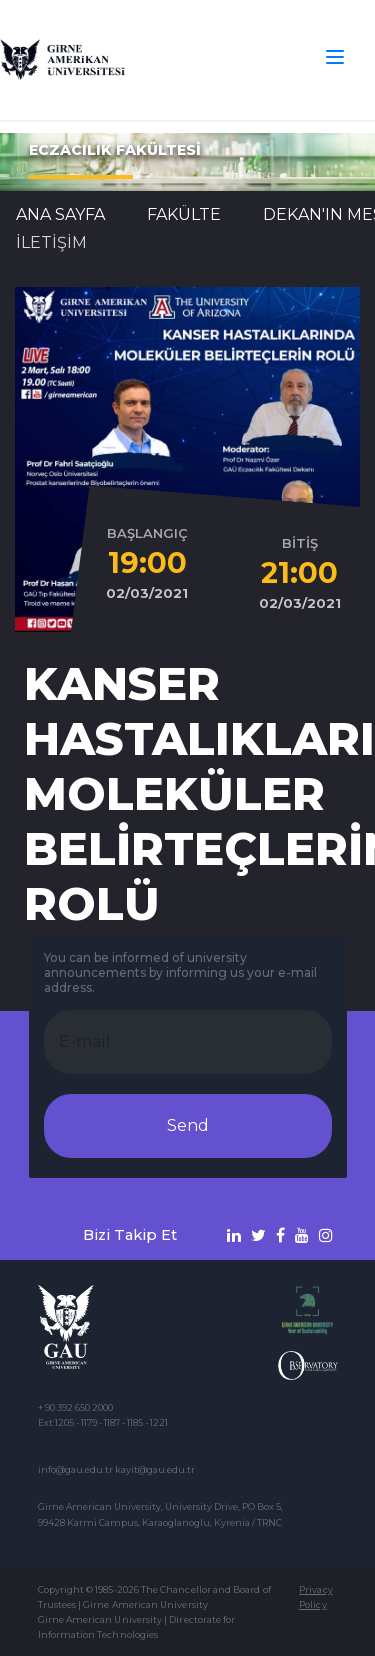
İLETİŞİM (51, 242)
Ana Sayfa (60, 214)
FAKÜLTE (184, 214)
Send (188, 1125)
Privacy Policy (315, 1597)
